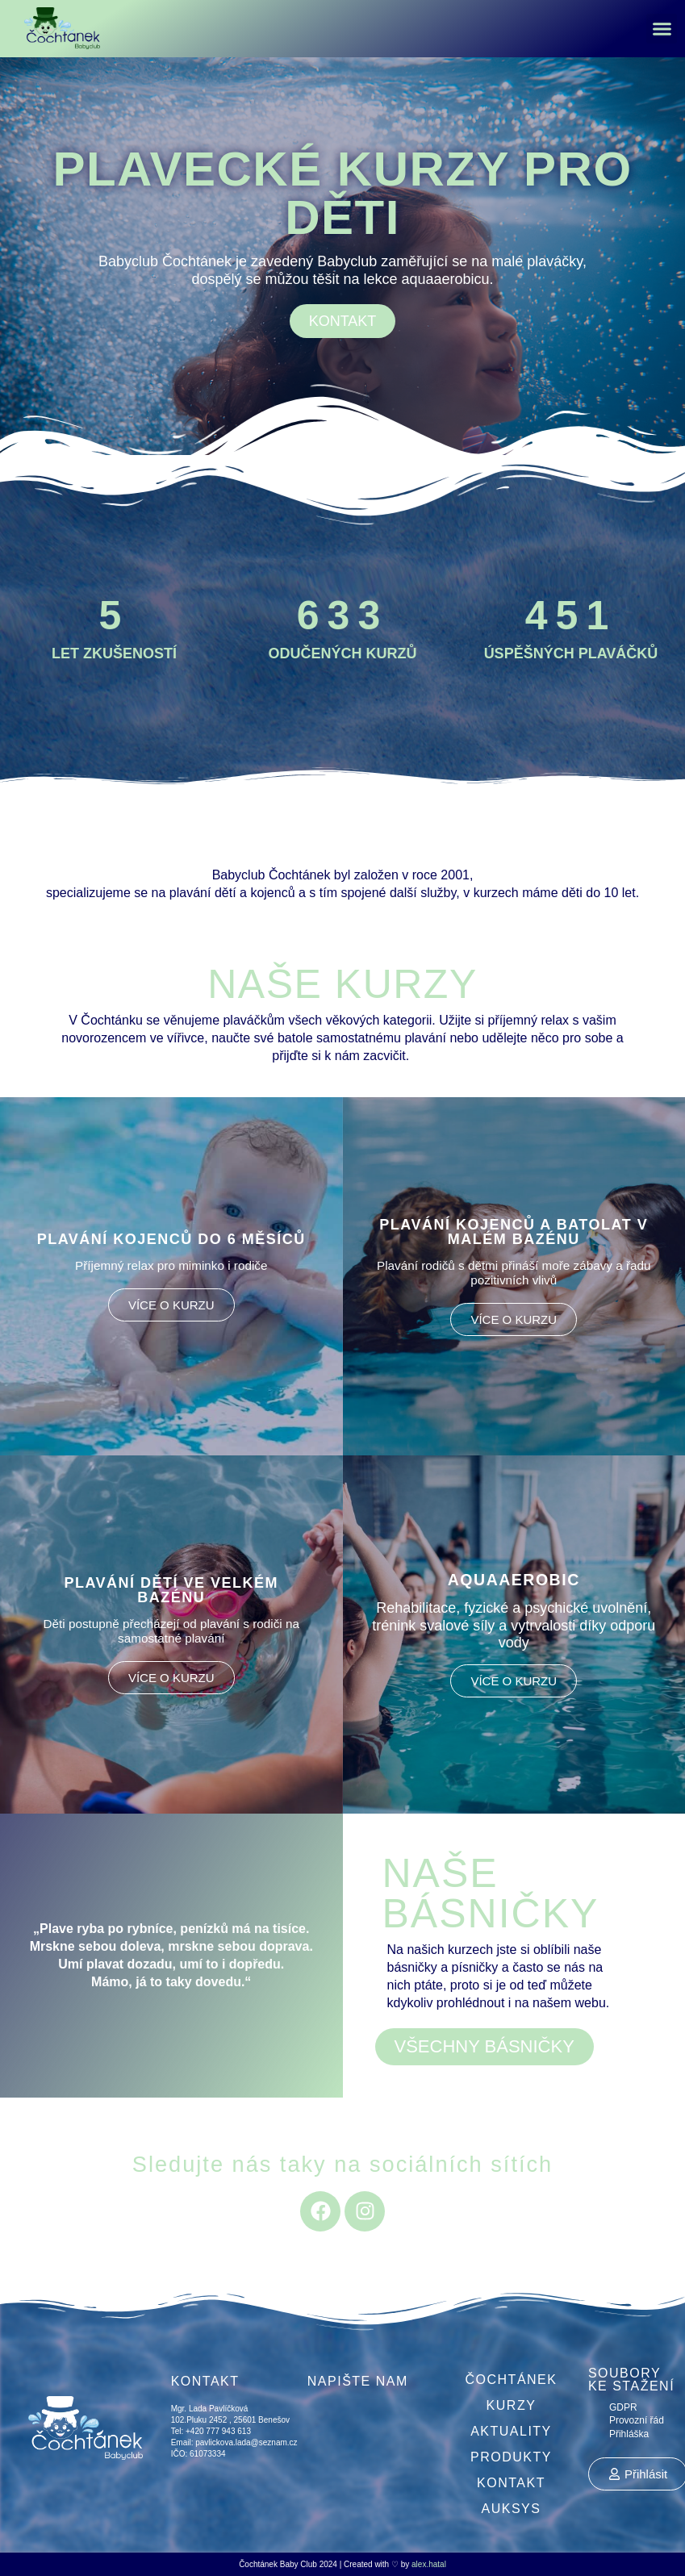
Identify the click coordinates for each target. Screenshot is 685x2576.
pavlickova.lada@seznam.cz (246, 2442)
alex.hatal (428, 2564)
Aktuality (511, 2431)
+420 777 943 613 (217, 2431)
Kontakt (511, 2483)
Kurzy (512, 2405)
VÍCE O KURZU (171, 1305)
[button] (661, 29)
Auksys (511, 2508)
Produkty (511, 2457)
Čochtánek (512, 2379)
